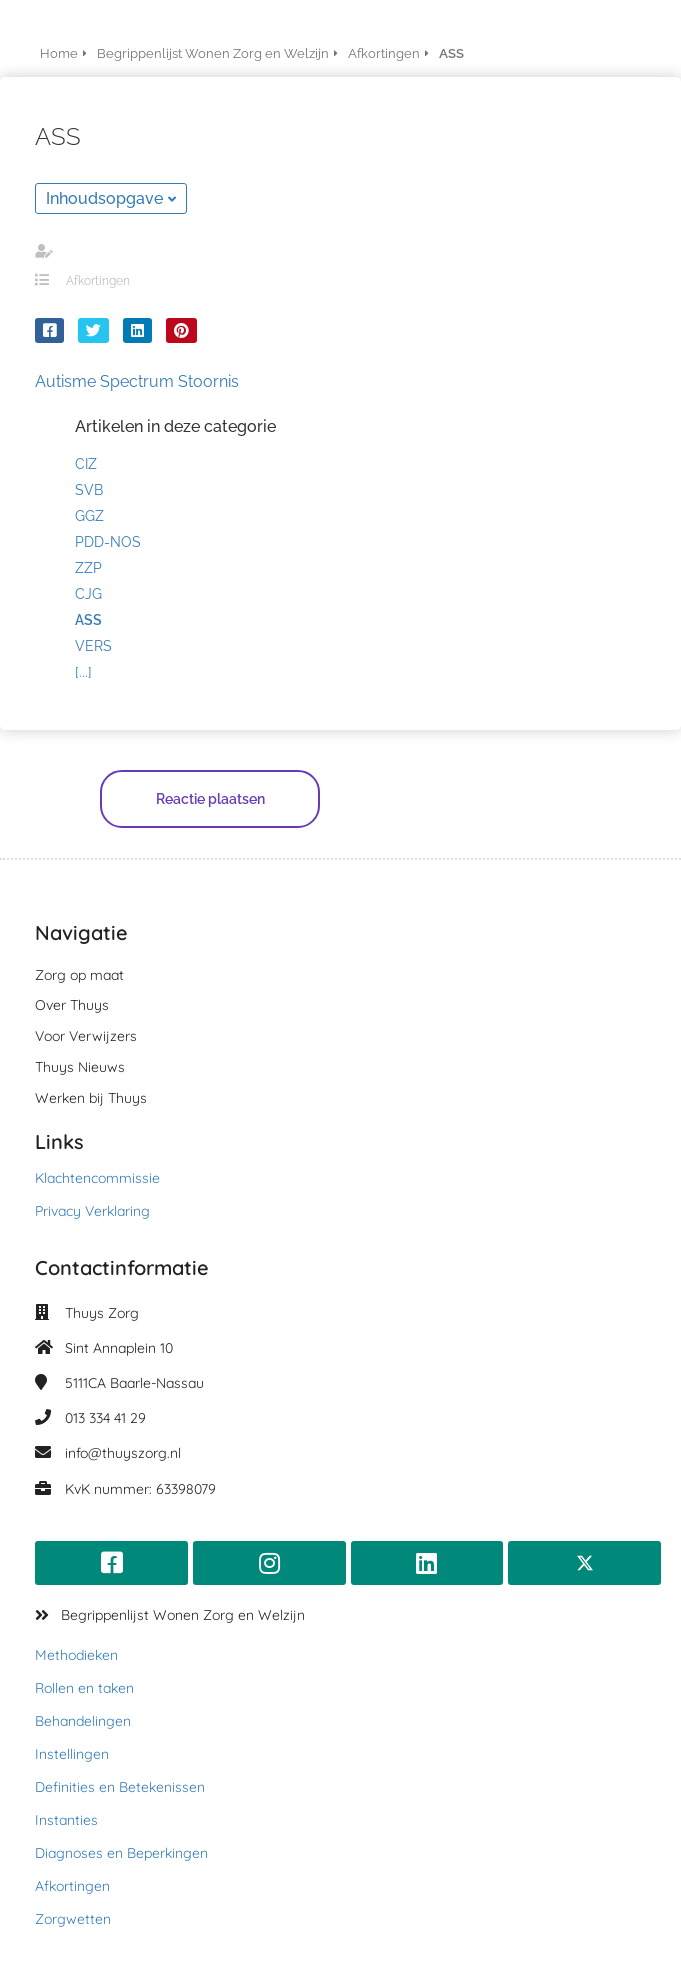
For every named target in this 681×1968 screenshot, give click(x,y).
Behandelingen (83, 1721)
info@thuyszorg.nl (123, 1453)
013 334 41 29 (105, 1418)
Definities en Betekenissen (120, 1787)
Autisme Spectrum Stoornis (137, 381)
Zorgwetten (73, 1919)
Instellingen (72, 1754)
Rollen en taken (84, 1688)
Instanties (66, 1820)
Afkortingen (98, 281)
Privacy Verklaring (92, 1211)
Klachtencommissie (97, 1178)
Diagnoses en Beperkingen (121, 1853)
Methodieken (76, 1655)
